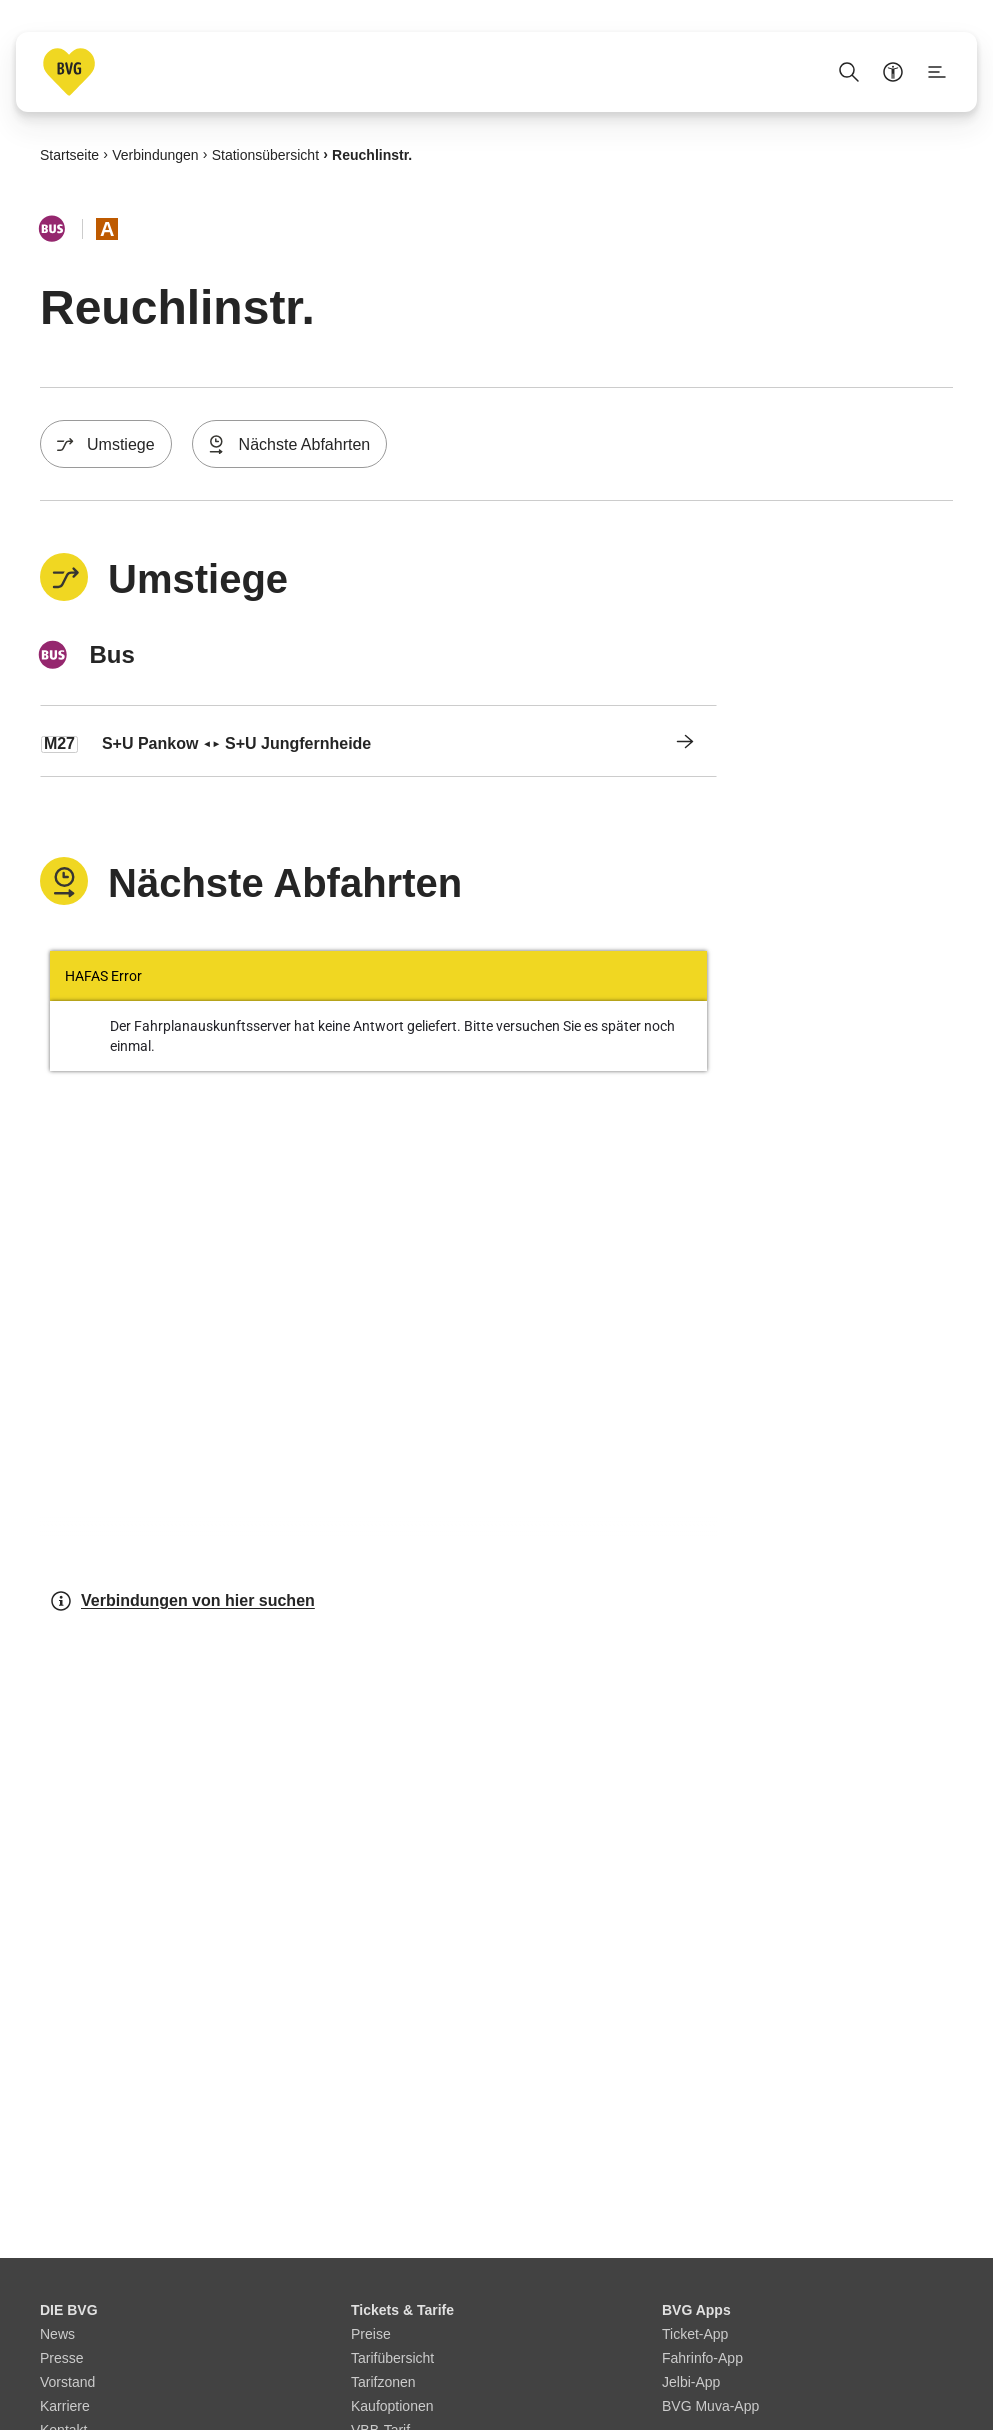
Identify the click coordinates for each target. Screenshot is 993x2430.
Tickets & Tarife (402, 2310)
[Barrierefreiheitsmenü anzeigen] (893, 72)
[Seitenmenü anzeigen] (937, 72)
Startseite (69, 154)
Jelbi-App (691, 2382)
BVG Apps (696, 2310)
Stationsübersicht (265, 154)
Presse (62, 2358)
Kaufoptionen (392, 2406)
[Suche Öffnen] (849, 72)
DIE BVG (69, 2310)
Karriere (65, 2406)
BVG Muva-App (710, 2406)
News (57, 2334)
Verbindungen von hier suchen (182, 1601)
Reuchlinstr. (372, 154)
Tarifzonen (383, 2382)
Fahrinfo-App (702, 2358)
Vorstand (67, 2382)
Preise (371, 2334)
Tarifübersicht (392, 2358)
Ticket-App (695, 2334)
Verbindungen (155, 154)
